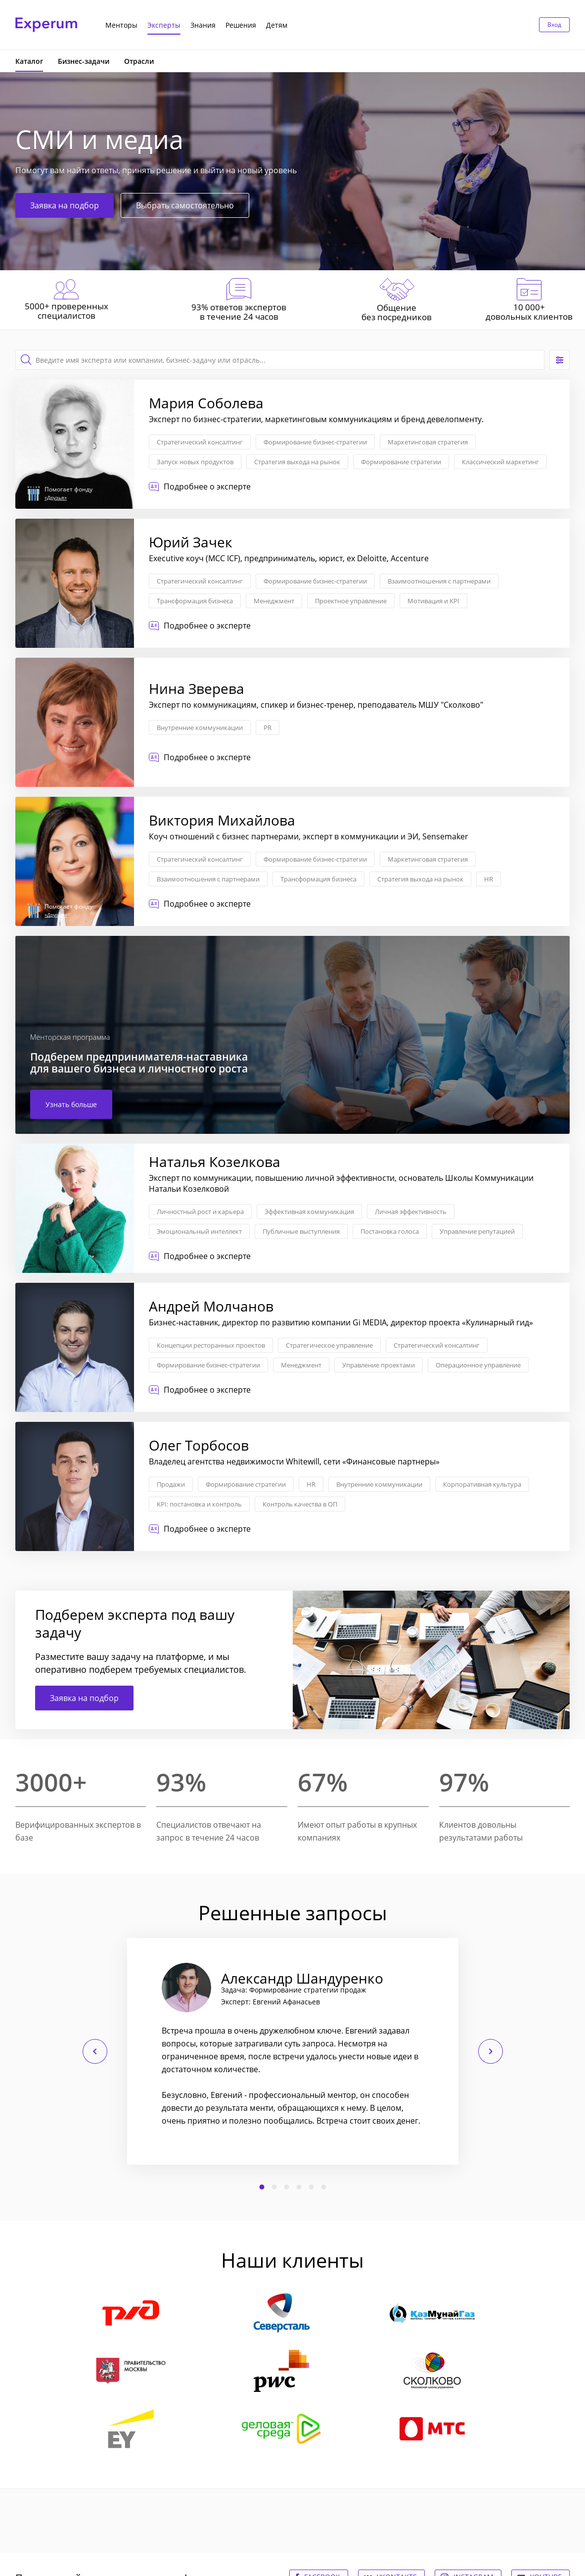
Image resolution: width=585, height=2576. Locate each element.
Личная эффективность (411, 1211)
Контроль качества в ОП (300, 1504)
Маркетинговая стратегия (428, 441)
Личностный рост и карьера (200, 1211)
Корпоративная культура (482, 1484)
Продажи (171, 1484)
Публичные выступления (301, 1231)
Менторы (121, 25)
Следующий (490, 2051)
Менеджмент (274, 600)
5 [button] (311, 2187)
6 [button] (323, 2187)
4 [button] (298, 2187)
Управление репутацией (477, 1231)
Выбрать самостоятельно (185, 205)
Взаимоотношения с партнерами (439, 581)
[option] (292, 2051)
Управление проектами (378, 1365)
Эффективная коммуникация (309, 1211)
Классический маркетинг (500, 461)
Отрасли (139, 61)
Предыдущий (95, 2051)
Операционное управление (478, 1365)
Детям (276, 25)
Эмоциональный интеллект (199, 1231)
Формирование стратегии (401, 461)
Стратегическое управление (329, 1345)
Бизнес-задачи (83, 61)
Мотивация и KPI (433, 600)
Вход (554, 24)
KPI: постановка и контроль (199, 1504)
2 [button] (273, 2187)
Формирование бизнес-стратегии (315, 441)
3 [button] (286, 2187)
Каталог (29, 61)
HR (488, 879)
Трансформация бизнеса (195, 600)
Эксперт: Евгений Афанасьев (270, 2001)
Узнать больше (71, 1104)
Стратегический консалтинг (200, 441)
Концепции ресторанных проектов (211, 1345)
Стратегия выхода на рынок (297, 461)
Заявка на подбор (64, 205)
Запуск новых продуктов (195, 461)
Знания (203, 25)
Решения (240, 25)
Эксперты (163, 25)
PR (267, 727)
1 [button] (261, 2187)
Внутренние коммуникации (200, 727)
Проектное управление (351, 600)
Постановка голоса (389, 1231)
